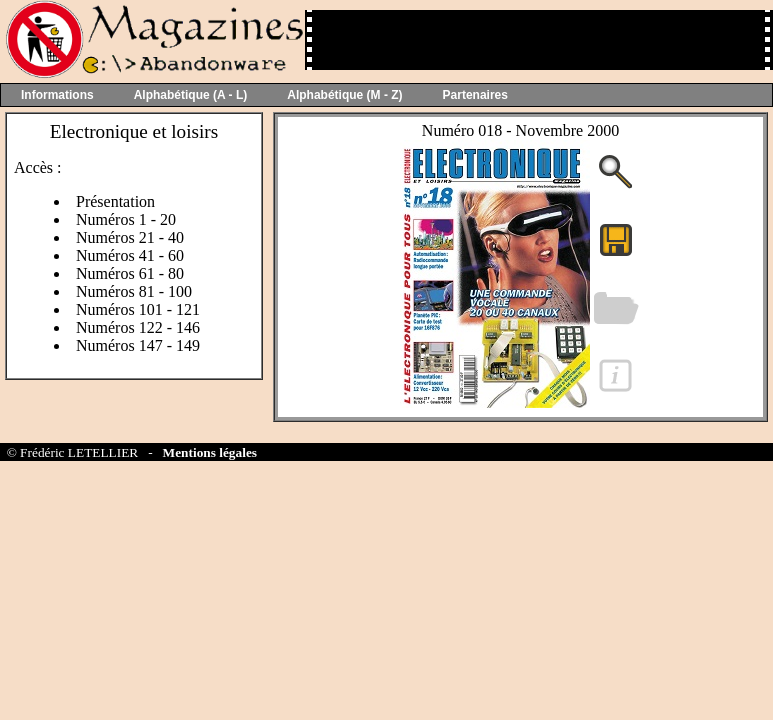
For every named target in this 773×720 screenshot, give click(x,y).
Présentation (115, 201)
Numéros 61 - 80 (130, 273)
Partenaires (475, 95)
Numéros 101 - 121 (138, 309)
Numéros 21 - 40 (130, 237)
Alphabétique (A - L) (191, 95)
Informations (57, 95)
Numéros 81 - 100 (134, 291)
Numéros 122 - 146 (138, 327)
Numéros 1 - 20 (126, 219)
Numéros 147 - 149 (138, 345)
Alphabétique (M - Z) (344, 95)
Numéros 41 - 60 (130, 255)
